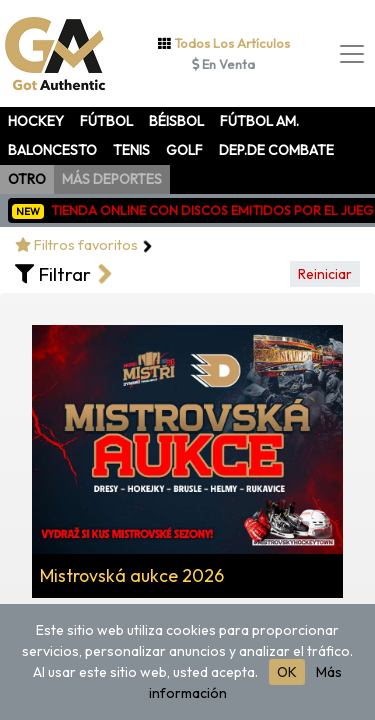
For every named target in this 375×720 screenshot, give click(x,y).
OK (287, 672)
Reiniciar (325, 274)
